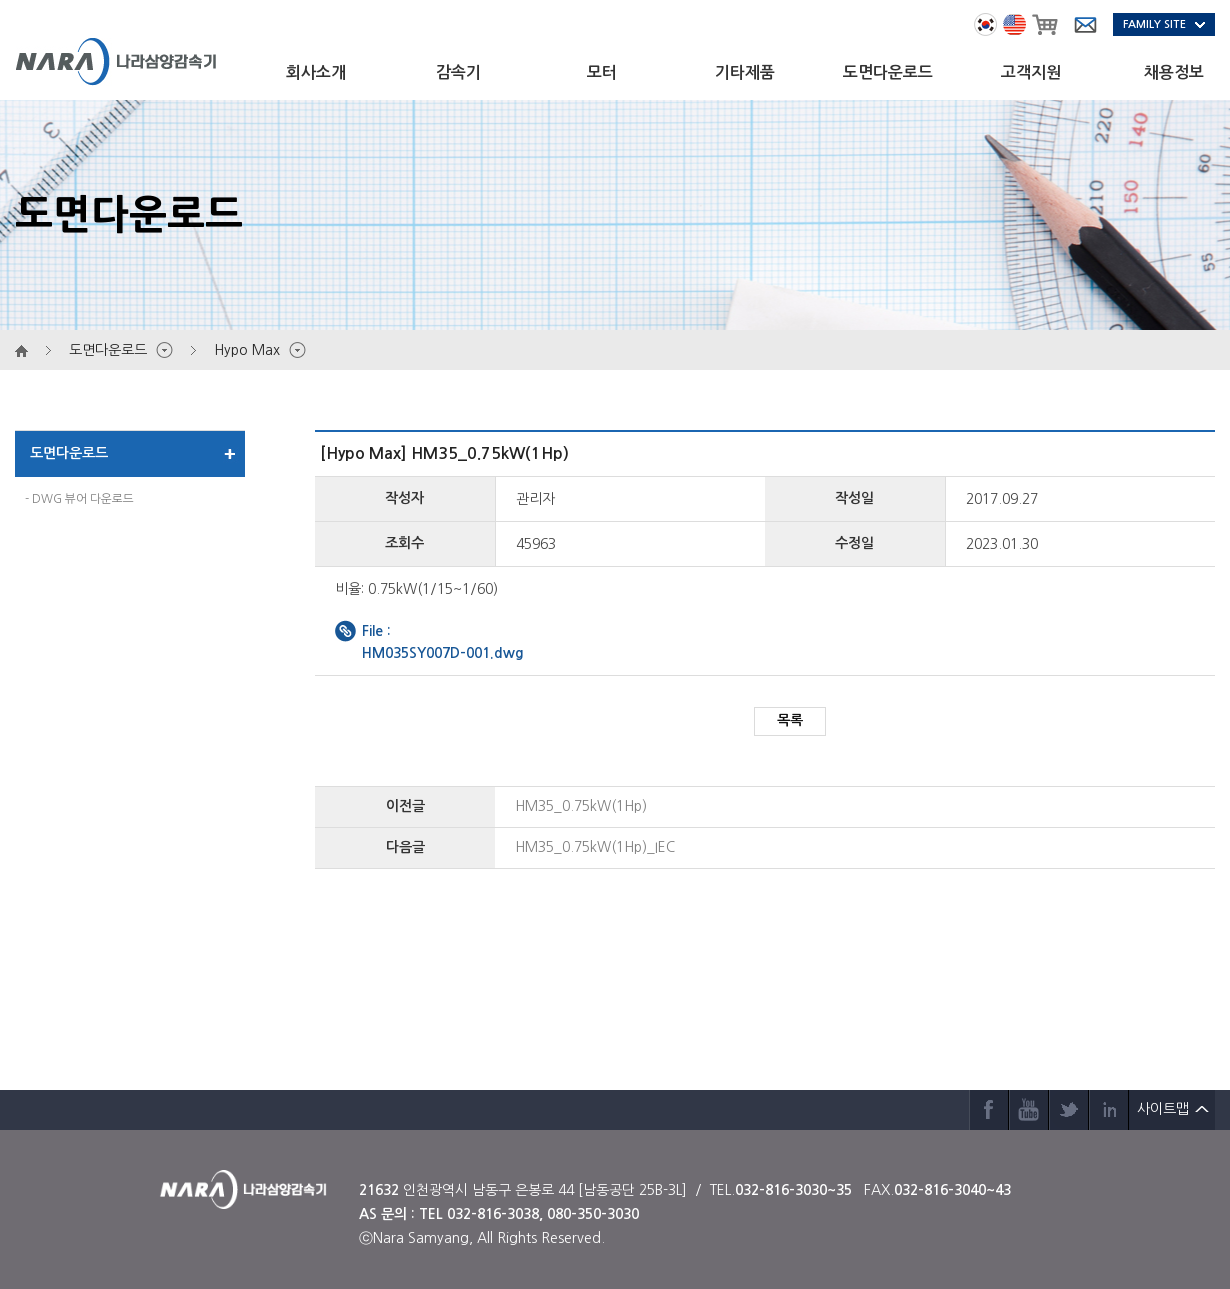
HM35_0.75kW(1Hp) (581, 806)
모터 (602, 72)
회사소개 (316, 72)
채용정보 (1174, 72)
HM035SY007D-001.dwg (443, 653)
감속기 (458, 72)
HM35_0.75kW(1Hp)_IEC (595, 847)
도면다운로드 (888, 72)
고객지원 (1031, 72)
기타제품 (745, 72)
